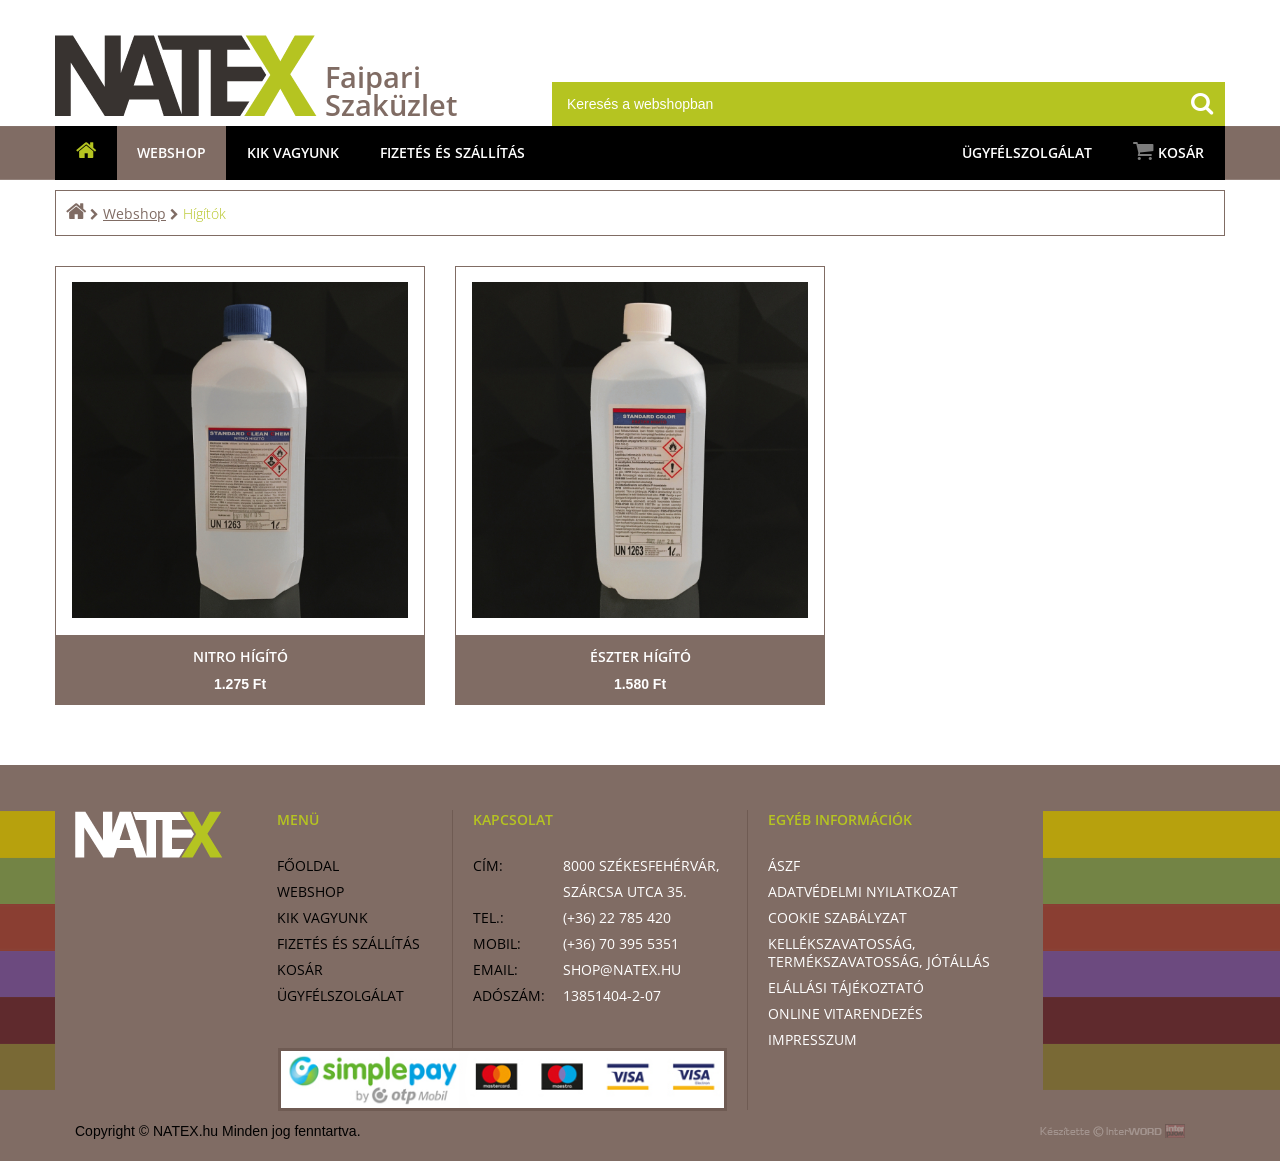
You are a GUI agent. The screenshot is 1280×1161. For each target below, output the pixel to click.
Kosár (1168, 151)
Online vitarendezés (845, 1013)
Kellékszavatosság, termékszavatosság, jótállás (879, 952)
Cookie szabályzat (837, 917)
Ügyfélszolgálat (1027, 152)
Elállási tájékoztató (846, 987)
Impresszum (812, 1039)
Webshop (171, 152)
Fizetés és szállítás (452, 152)
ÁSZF (784, 865)
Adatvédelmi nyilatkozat (863, 891)
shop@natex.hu (622, 969)
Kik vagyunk (293, 152)
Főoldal (308, 865)
